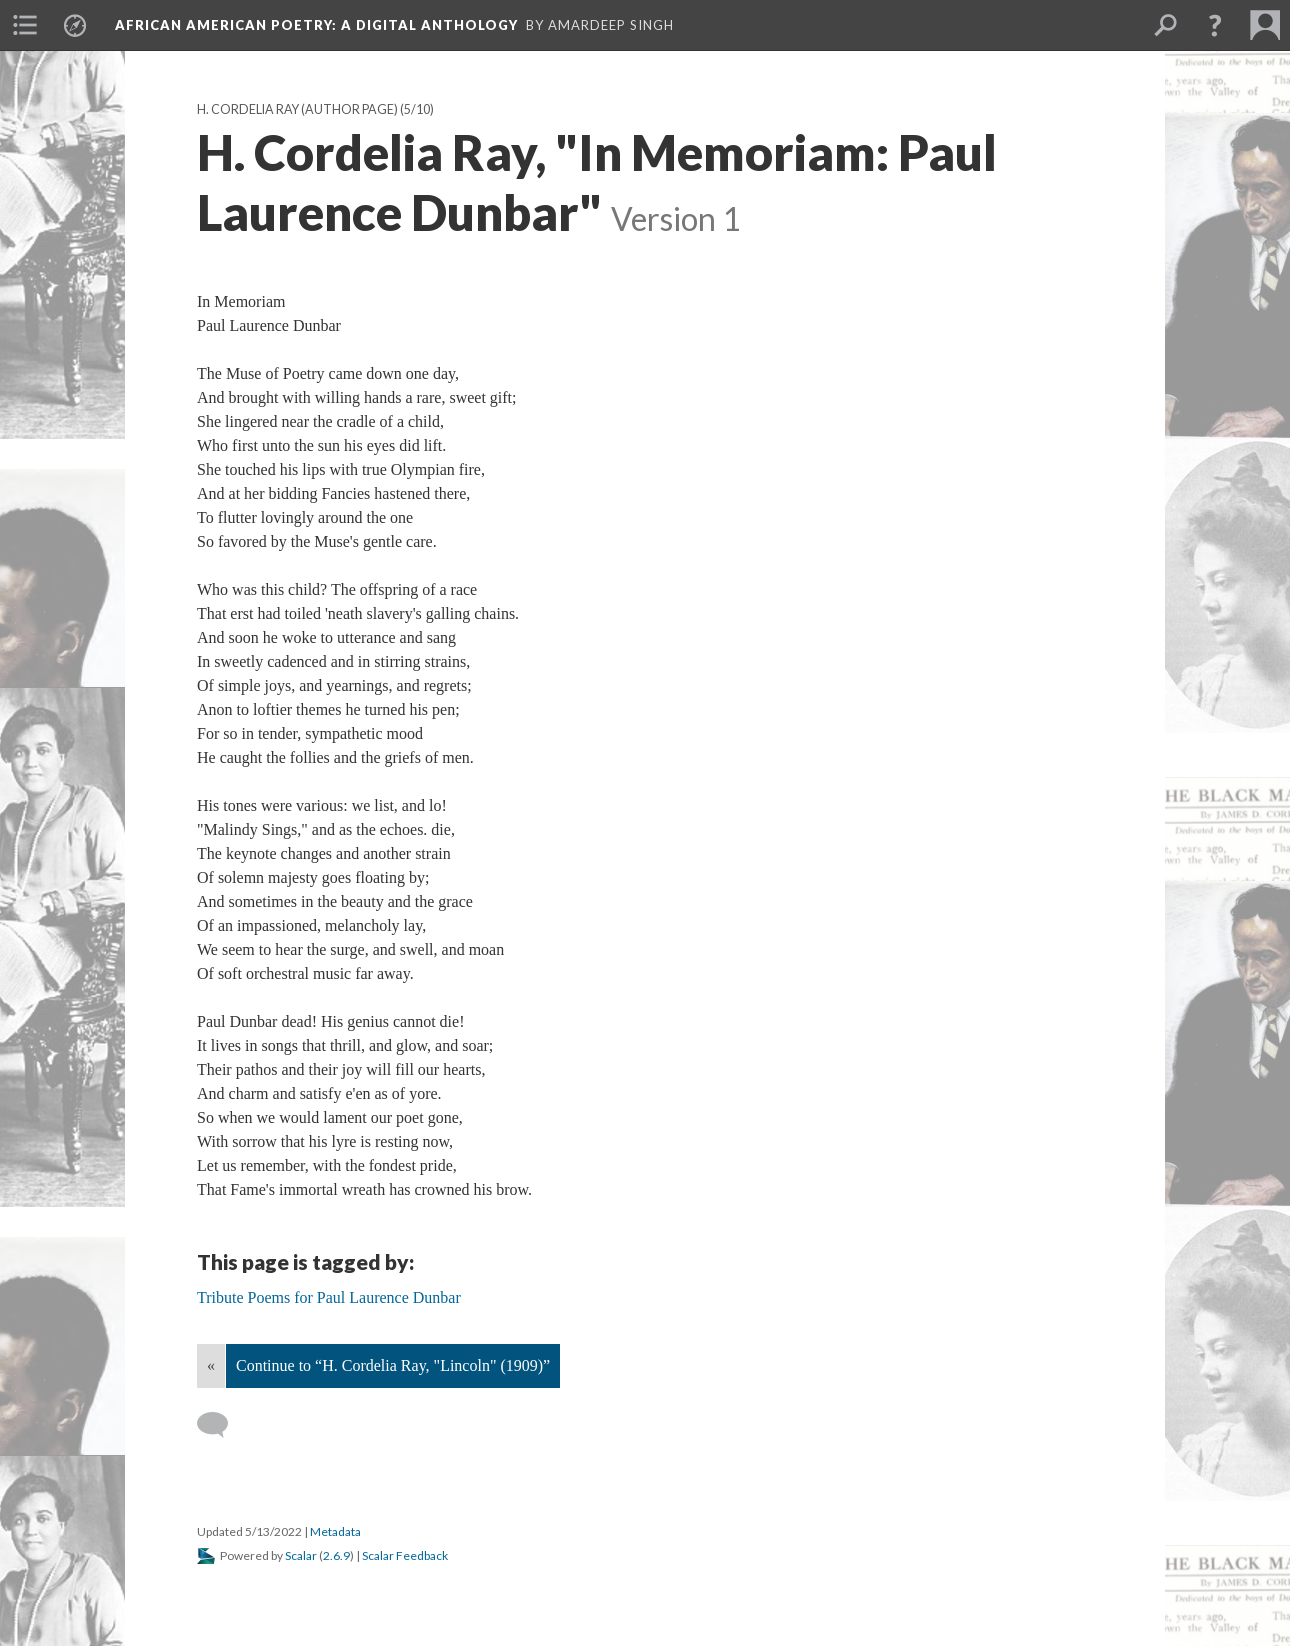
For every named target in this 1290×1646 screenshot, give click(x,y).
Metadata (335, 1531)
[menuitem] (25, 25)
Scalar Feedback (405, 1555)
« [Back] (211, 1365)
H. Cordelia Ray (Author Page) (297, 109)
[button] (1215, 25)
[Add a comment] (221, 1425)
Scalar (301, 1555)
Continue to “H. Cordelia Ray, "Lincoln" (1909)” (393, 1365)
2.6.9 (336, 1555)
